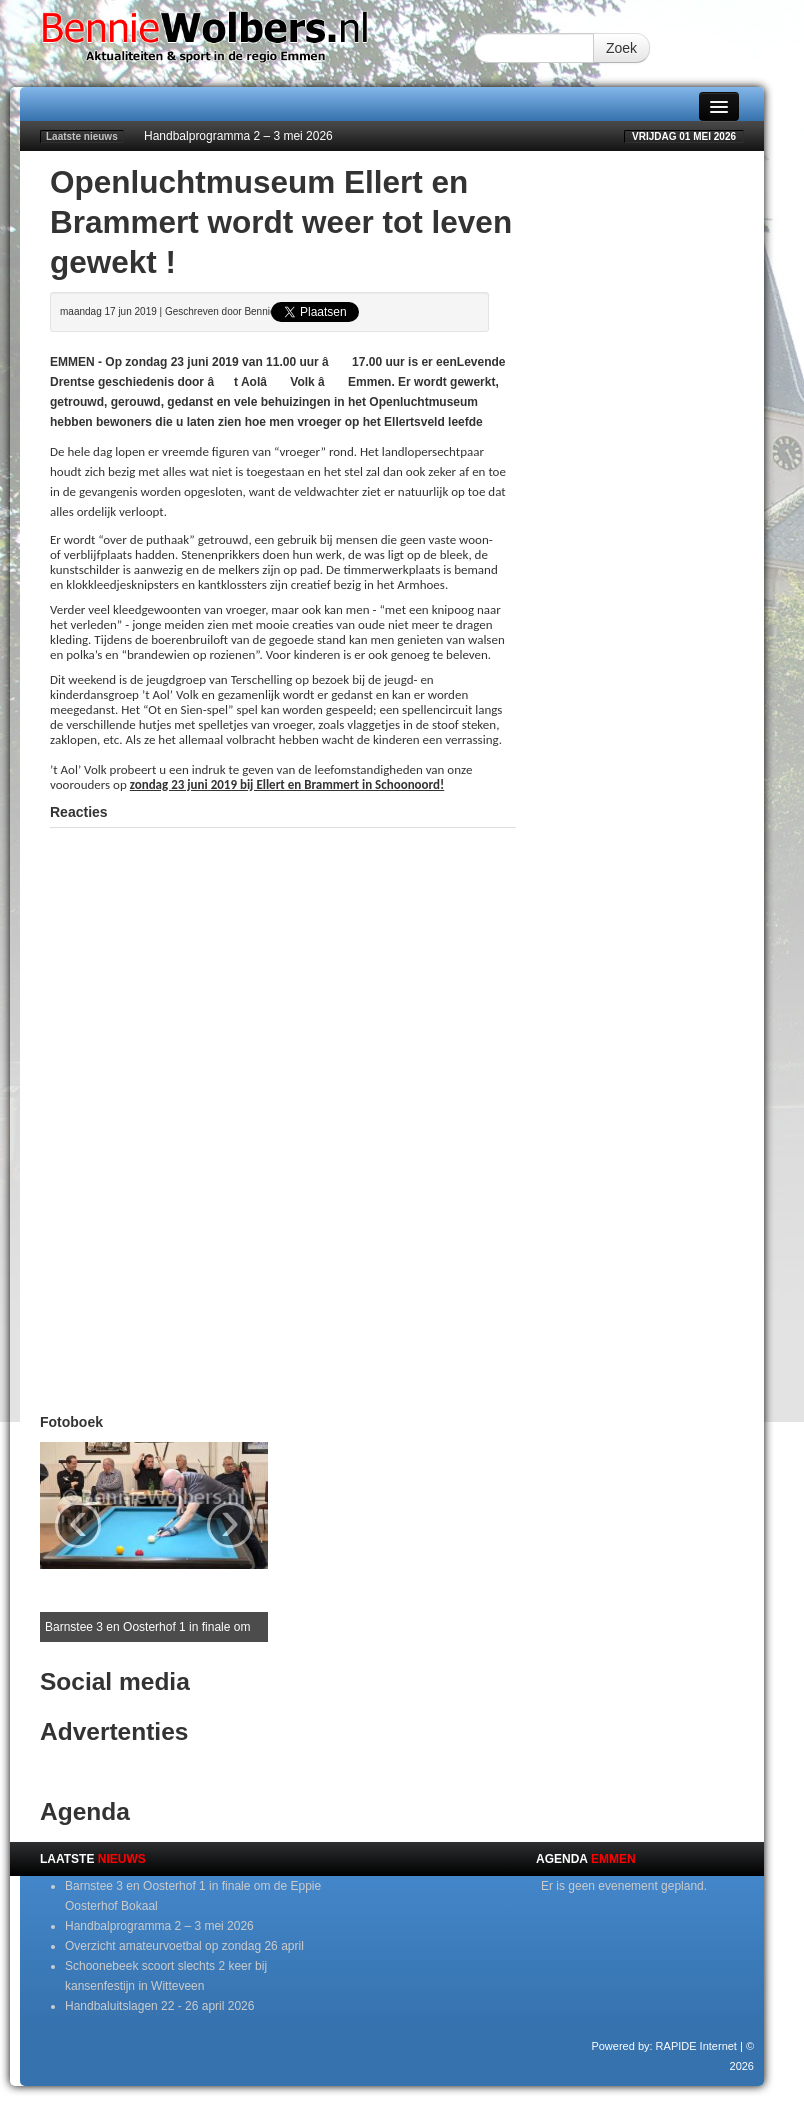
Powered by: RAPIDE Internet (664, 2046)
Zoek (621, 48)
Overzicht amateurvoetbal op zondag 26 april (184, 1946)
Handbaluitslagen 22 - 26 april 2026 (159, 2006)
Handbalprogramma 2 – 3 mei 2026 (238, 136)
